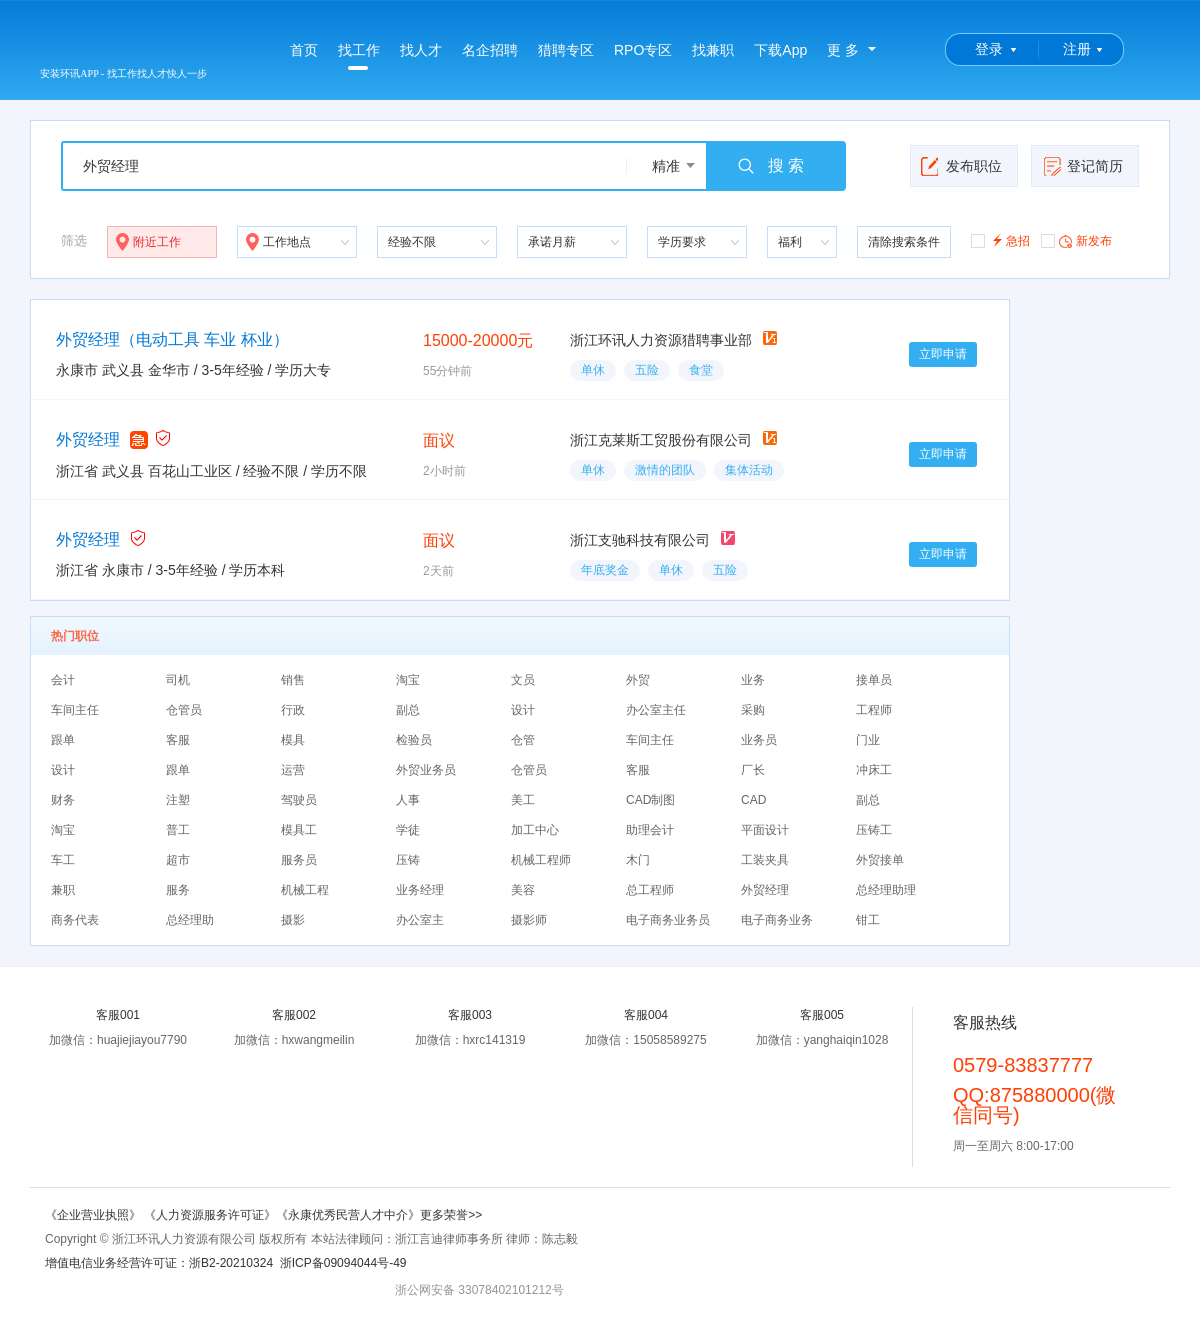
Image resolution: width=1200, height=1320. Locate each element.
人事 (408, 800)
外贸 (638, 680)
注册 (1077, 49)
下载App (780, 50)
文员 (523, 680)
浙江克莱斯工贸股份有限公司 (661, 440)
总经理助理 (886, 890)
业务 (753, 680)
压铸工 (874, 830)
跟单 (63, 740)
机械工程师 (541, 860)
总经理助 (190, 920)
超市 (178, 860)
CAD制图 (650, 800)
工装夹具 (765, 860)
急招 (1000, 239)
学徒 (408, 830)
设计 (523, 710)
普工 (178, 830)
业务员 (759, 740)
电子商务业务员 (668, 920)
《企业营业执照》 (94, 1215)
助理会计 (650, 830)
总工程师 (650, 890)
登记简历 (1082, 166)
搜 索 (770, 166)
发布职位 (961, 166)
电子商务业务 (777, 920)
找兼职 (713, 50)
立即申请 (943, 354)
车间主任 (75, 710)
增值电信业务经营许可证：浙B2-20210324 (159, 1263)
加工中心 (535, 830)
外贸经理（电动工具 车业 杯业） (172, 339)
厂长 (753, 770)
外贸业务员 (426, 770)
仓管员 (184, 710)
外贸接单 (880, 860)
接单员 (874, 680)
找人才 (421, 50)
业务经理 (420, 890)
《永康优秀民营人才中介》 (348, 1215)
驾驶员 (299, 800)
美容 (523, 890)
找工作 (359, 56)
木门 (638, 860)
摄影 (293, 920)
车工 (63, 860)
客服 (178, 740)
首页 (304, 50)
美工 (523, 800)
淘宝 (408, 680)
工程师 (874, 710)
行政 (293, 710)
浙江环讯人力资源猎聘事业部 (661, 340)
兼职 (63, 890)
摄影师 (529, 920)
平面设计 (765, 830)
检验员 (414, 740)
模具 (293, 740)
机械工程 (305, 890)
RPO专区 (643, 50)
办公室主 (420, 920)
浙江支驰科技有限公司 (640, 540)
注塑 (178, 800)
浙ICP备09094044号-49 (343, 1263)
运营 (293, 770)
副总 (408, 710)
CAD (753, 800)
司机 (178, 680)
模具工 (299, 830)
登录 (989, 49)
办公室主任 (656, 710)
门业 (868, 740)
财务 (63, 800)
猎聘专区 (566, 50)
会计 (63, 680)
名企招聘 (490, 50)
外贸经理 (88, 439)
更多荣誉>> (451, 1215)
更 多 (843, 50)
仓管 (523, 740)
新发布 (1076, 240)
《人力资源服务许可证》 (210, 1215)
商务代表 (75, 920)
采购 (753, 710)
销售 (293, 680)
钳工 (868, 920)
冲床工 (874, 770)
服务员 (299, 860)
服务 (178, 890)
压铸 (408, 860)
